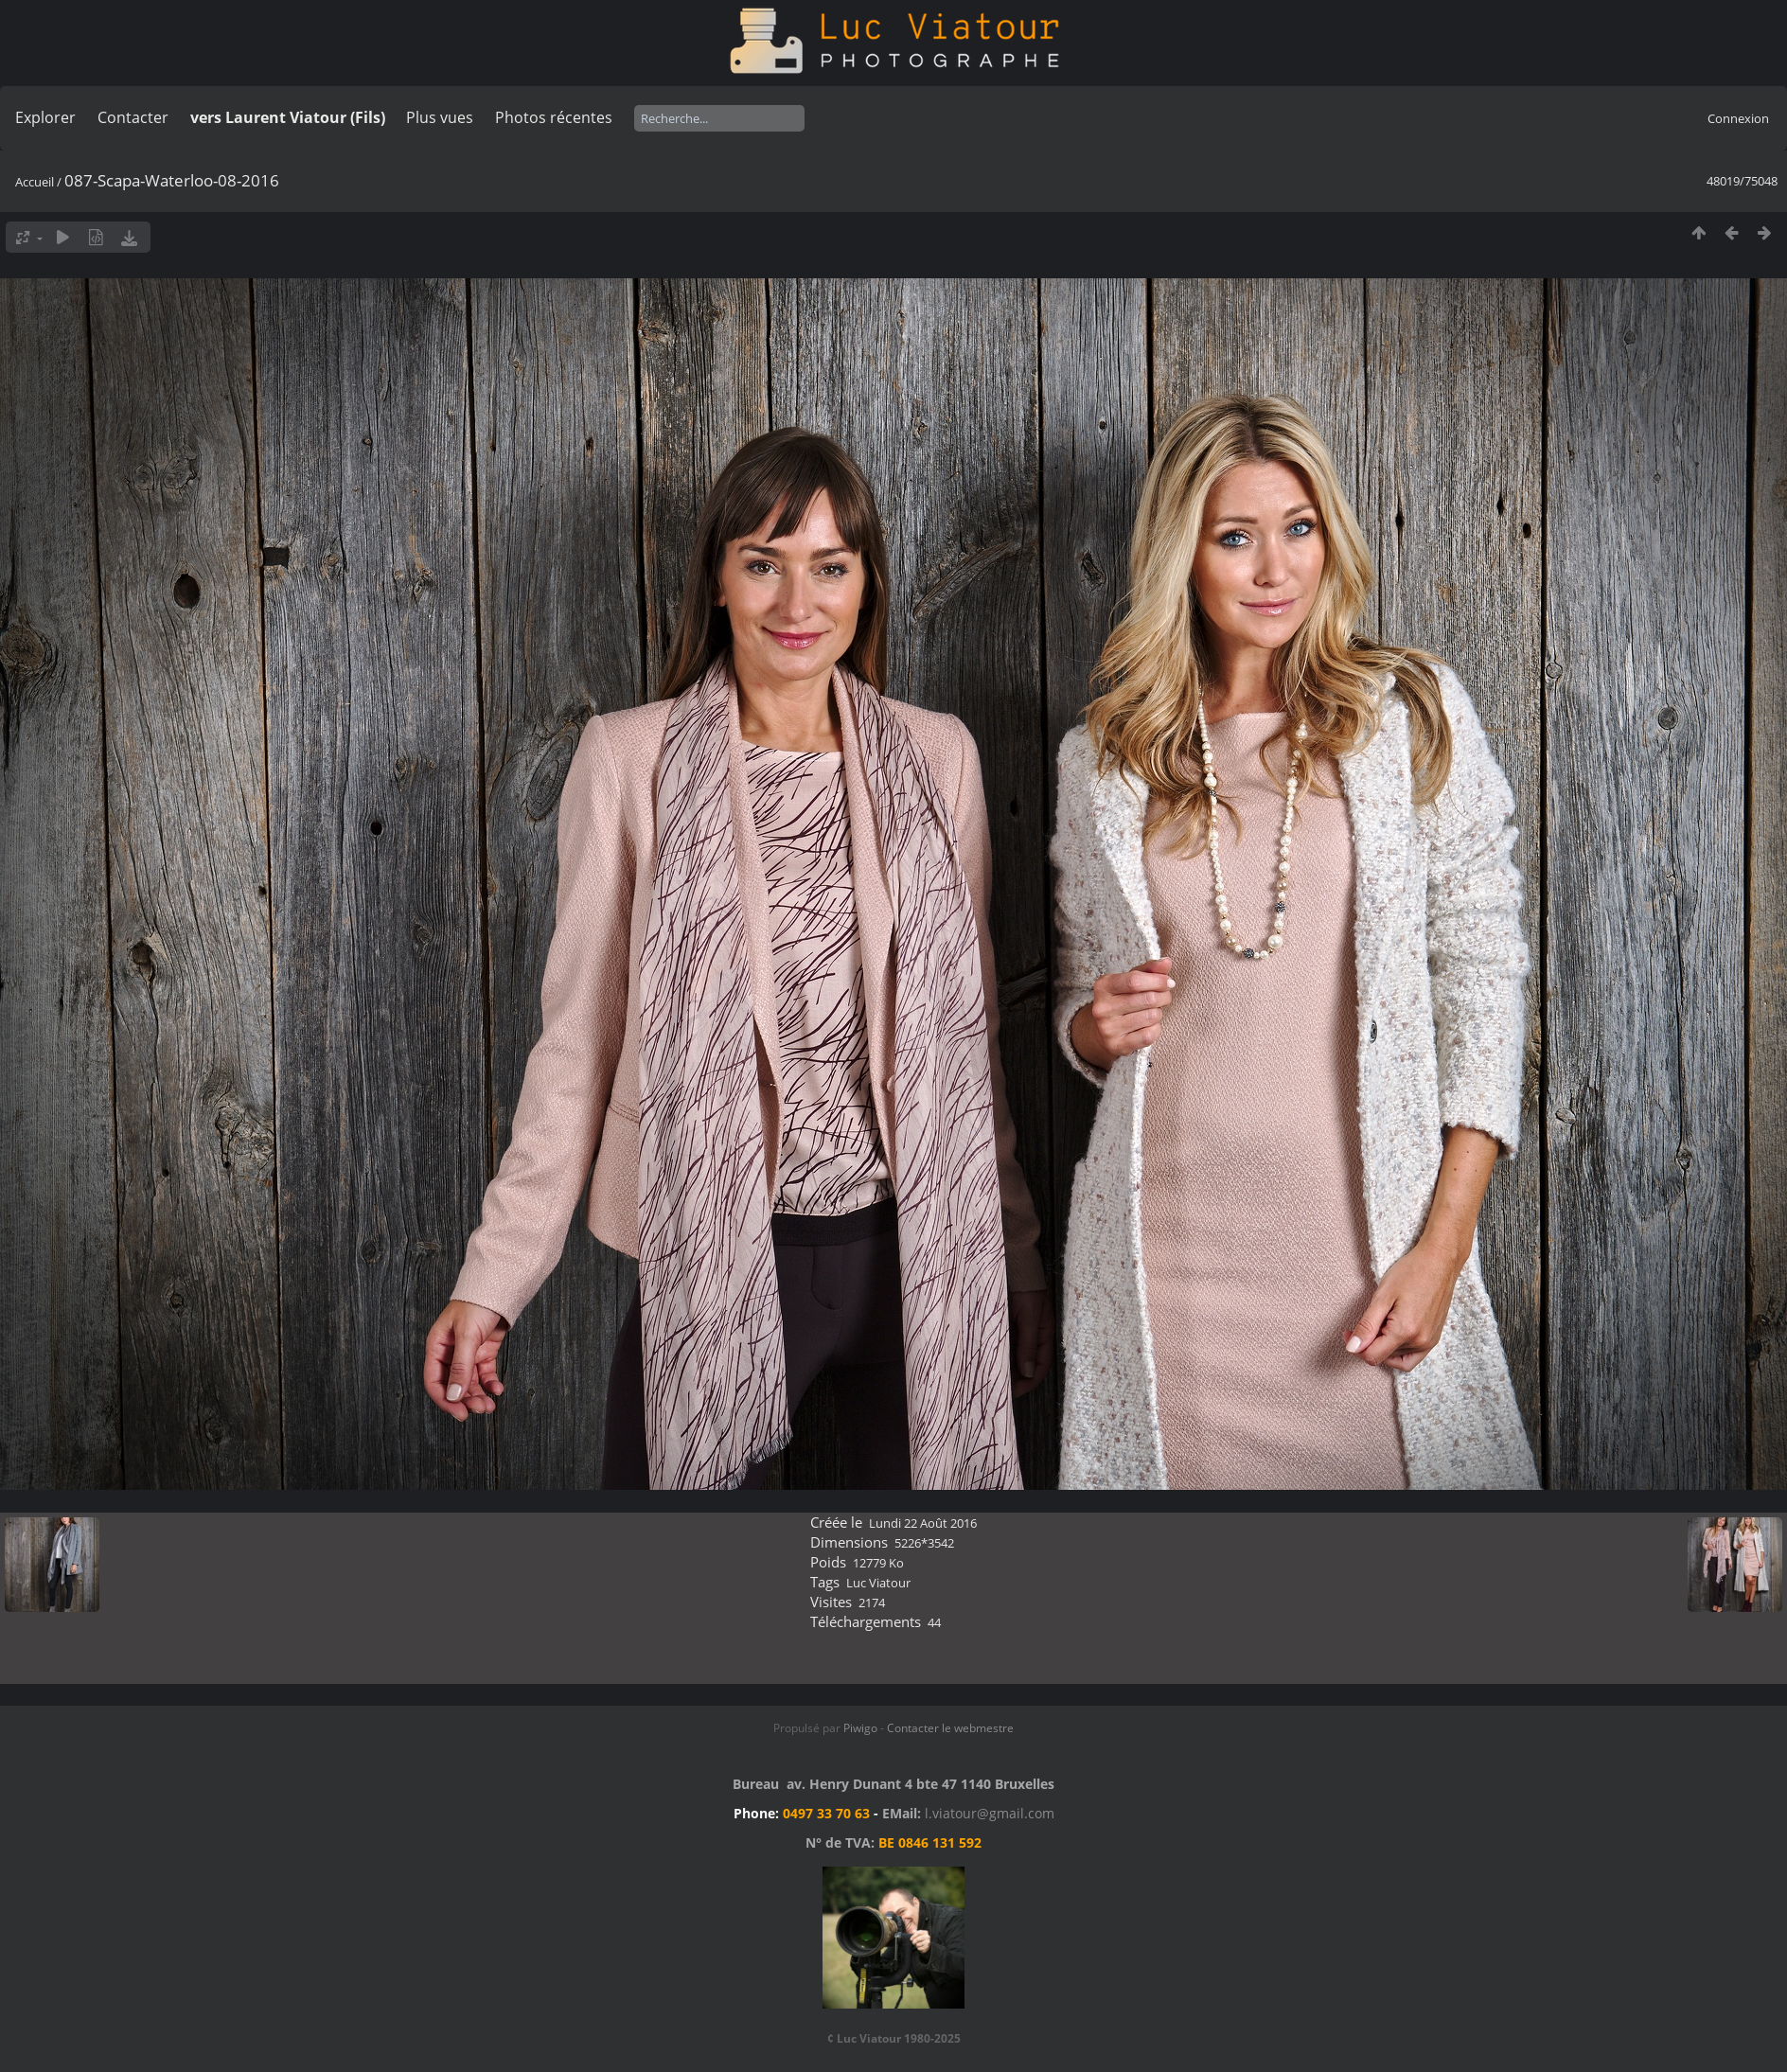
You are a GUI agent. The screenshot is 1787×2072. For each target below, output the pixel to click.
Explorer (45, 117)
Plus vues (439, 117)
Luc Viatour (878, 1582)
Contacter (132, 117)
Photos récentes (553, 117)
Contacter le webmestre (950, 1728)
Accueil (34, 181)
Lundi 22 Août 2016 (923, 1523)
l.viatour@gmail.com (989, 1813)
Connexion (1738, 118)
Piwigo (860, 1728)
